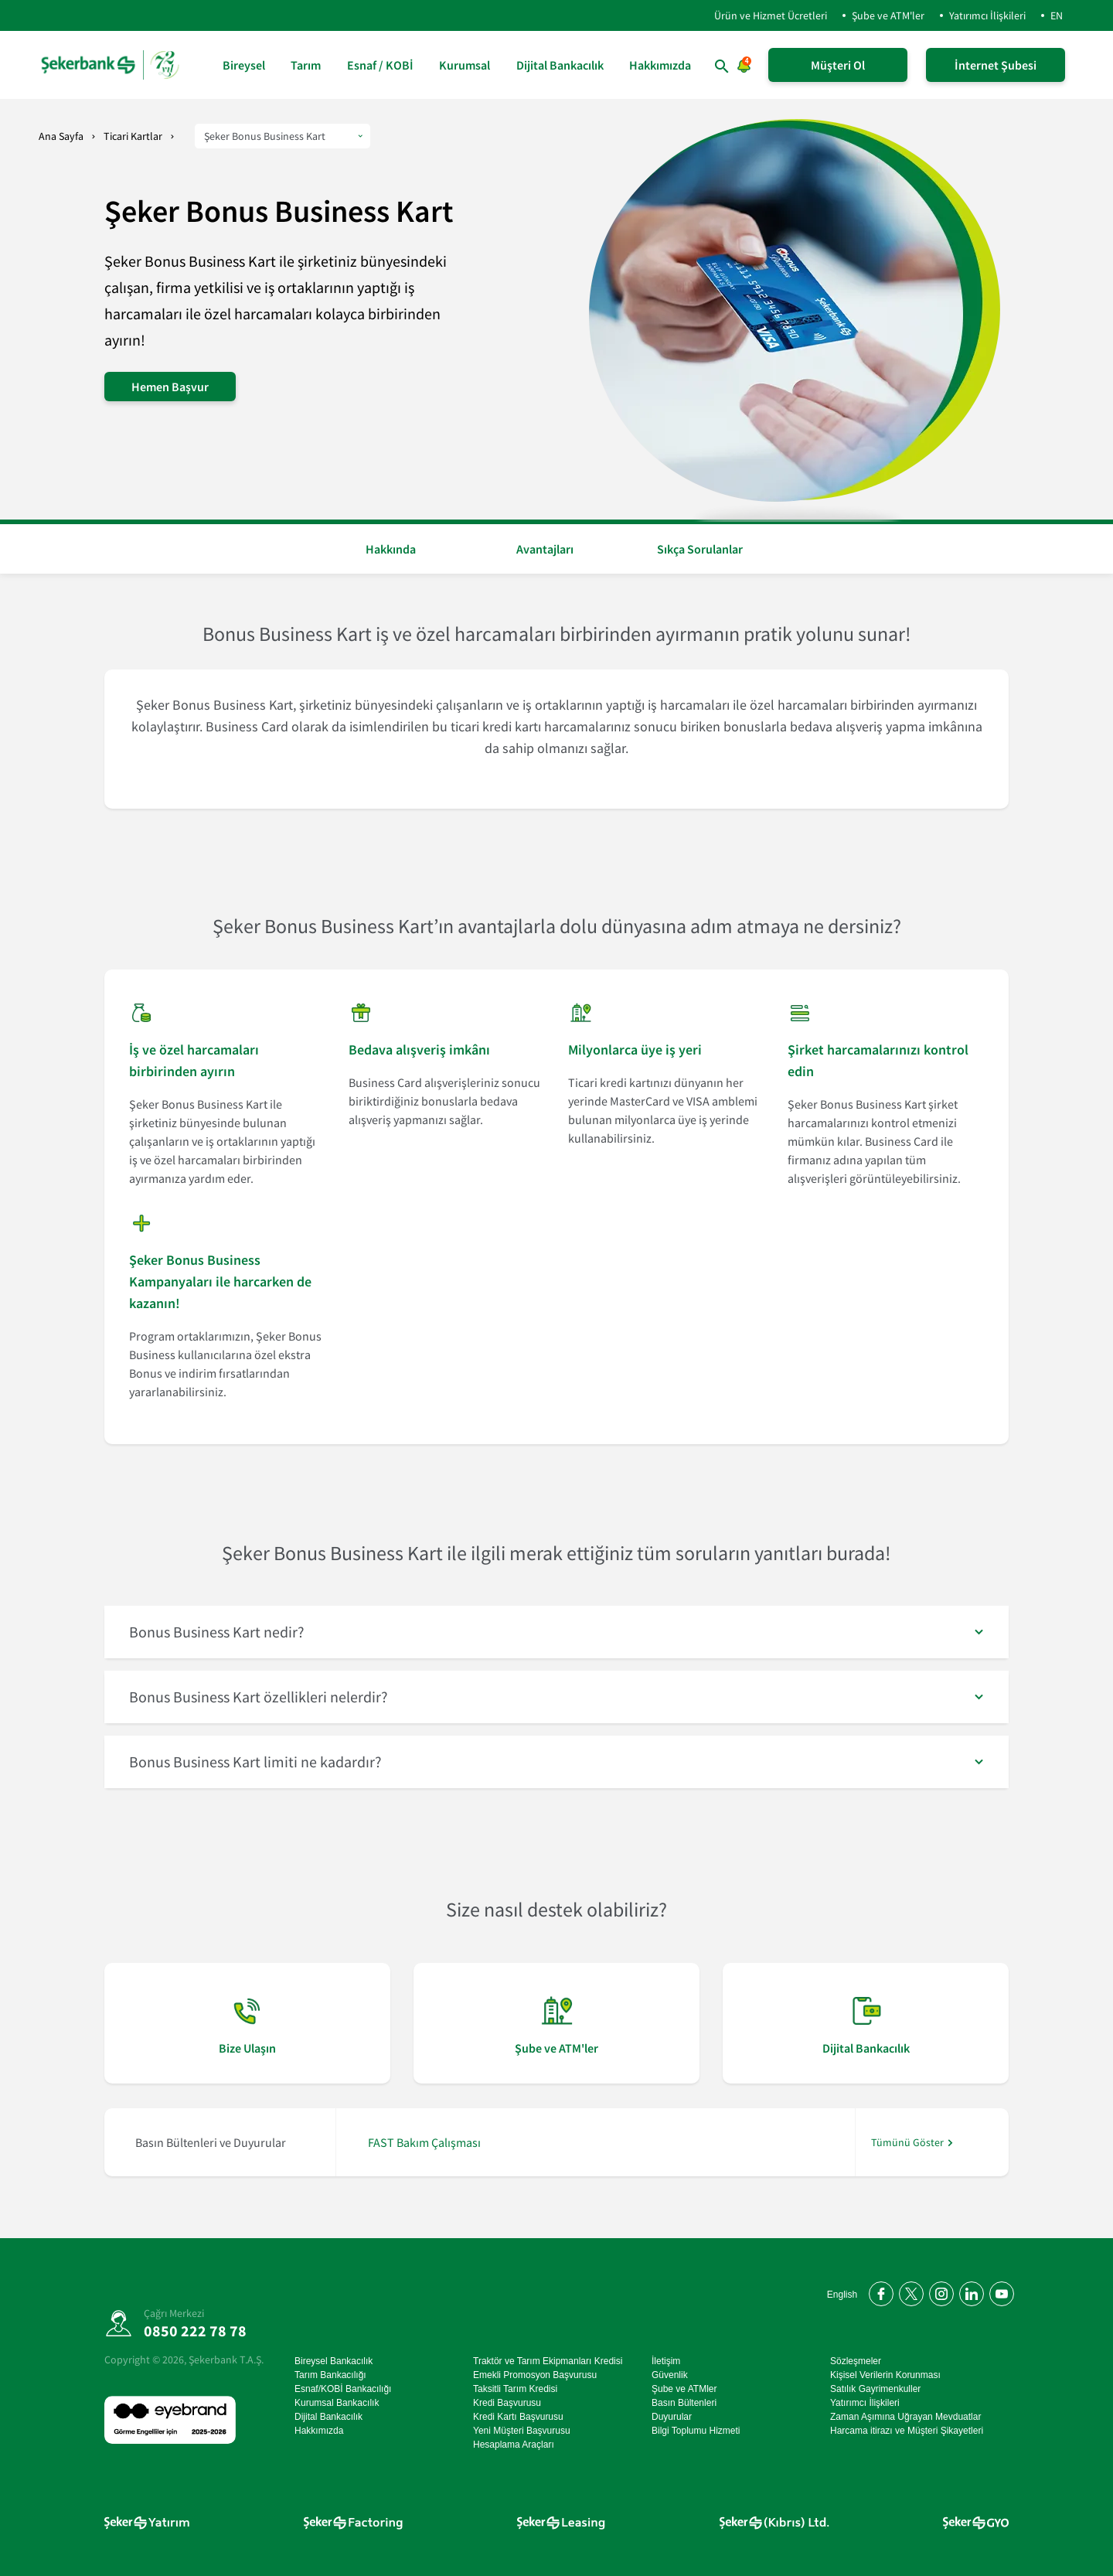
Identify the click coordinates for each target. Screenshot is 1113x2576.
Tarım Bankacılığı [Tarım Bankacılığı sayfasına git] (330, 2375)
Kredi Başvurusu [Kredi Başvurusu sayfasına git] (507, 2402)
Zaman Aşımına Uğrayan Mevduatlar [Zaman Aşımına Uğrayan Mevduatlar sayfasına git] (905, 2416)
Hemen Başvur (170, 386)
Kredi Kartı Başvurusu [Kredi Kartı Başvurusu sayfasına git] (518, 2416)
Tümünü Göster (907, 2142)
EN (1056, 15)
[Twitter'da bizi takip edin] (908, 2291)
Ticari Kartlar (133, 136)
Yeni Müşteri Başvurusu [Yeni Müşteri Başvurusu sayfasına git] (521, 2430)
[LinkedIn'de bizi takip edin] (969, 2291)
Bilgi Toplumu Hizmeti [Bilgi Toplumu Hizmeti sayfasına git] (696, 2430)
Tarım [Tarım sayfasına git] (306, 65)
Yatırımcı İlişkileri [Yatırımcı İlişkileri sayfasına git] (865, 2402)
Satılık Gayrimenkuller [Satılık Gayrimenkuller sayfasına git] (875, 2388)
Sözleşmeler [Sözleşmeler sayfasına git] (855, 2361)
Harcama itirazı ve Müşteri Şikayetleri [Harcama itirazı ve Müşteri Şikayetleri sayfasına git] (906, 2430)
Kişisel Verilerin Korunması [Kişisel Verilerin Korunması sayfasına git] (885, 2375)
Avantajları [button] (545, 549)
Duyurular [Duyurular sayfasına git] (672, 2416)
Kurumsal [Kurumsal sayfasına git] (464, 65)
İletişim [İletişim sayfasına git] (666, 2361)
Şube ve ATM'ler (888, 15)
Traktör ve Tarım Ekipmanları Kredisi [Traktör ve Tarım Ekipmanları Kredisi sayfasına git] (547, 2361)
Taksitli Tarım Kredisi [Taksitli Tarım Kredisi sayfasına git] (515, 2388)
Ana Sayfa (61, 136)
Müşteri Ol (838, 65)
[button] (556, 1632)
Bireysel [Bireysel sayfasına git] (244, 65)
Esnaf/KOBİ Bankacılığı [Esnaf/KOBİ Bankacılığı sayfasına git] (342, 2388)
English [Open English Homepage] (842, 2294)
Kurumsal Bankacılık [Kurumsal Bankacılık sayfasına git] (336, 2402)
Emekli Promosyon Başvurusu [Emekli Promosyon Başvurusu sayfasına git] (535, 2375)
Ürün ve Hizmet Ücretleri (758, 15)
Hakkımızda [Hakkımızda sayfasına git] (660, 65)
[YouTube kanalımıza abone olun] (999, 2291)
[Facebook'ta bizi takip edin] (878, 2291)
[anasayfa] (112, 65)
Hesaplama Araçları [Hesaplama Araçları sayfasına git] (513, 2444)
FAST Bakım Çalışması (424, 2142)
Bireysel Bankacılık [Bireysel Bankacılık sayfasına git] (333, 2361)
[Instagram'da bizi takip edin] (938, 2291)
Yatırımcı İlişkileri (987, 15)
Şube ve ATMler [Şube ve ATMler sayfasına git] (684, 2388)
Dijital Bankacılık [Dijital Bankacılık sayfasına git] (560, 65)
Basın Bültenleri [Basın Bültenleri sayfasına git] (684, 2402)
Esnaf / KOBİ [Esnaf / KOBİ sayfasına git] (380, 65)
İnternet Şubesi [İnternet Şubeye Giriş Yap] (995, 65)
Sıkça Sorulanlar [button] (700, 549)
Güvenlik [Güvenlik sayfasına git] (670, 2375)
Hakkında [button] (391, 549)
